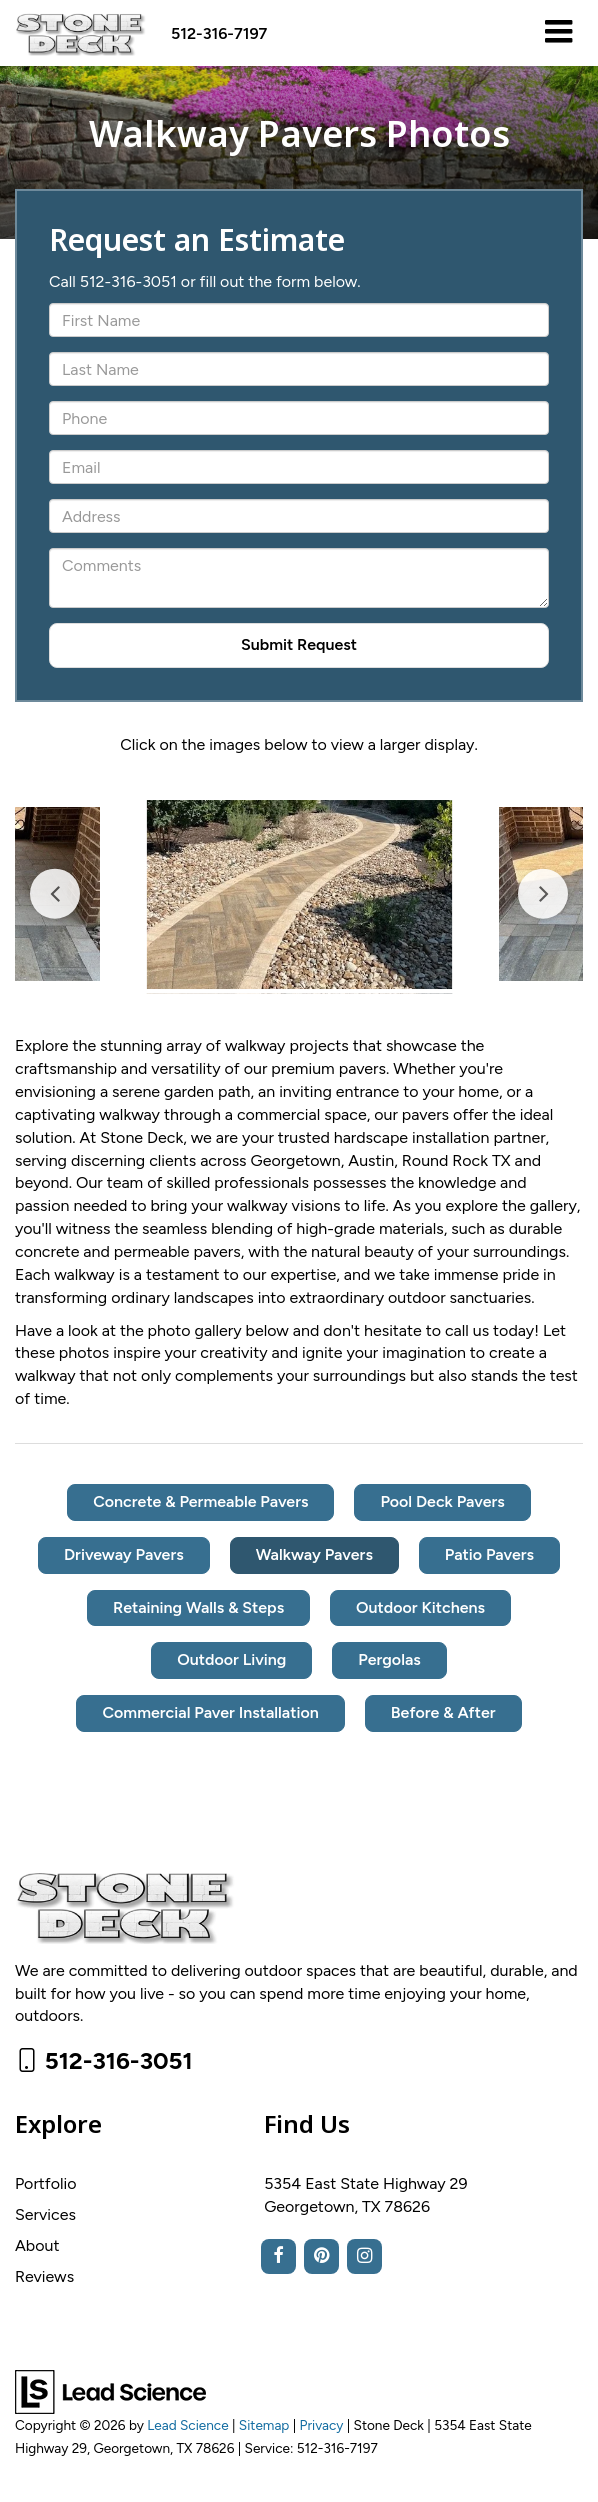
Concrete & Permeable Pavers (200, 1501)
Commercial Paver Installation (210, 1712)
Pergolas (389, 1659)
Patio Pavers (489, 1554)
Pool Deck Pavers (442, 1501)
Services (45, 2214)
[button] (219, 33)
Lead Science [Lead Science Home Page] (187, 2425)
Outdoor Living (231, 1659)
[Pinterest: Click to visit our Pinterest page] (321, 2256)
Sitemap (264, 2425)
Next (543, 894)
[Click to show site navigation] (558, 33)
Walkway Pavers (314, 1554)
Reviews (44, 2276)
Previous (55, 894)
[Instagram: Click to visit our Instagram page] (364, 2256)
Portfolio (45, 2183)
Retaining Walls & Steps (198, 1607)
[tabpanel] (299, 894)
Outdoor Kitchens (420, 1607)
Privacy (322, 2425)
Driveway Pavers (124, 1554)
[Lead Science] (110, 2390)
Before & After (443, 1712)
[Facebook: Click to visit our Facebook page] (278, 2256)
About (37, 2245)
